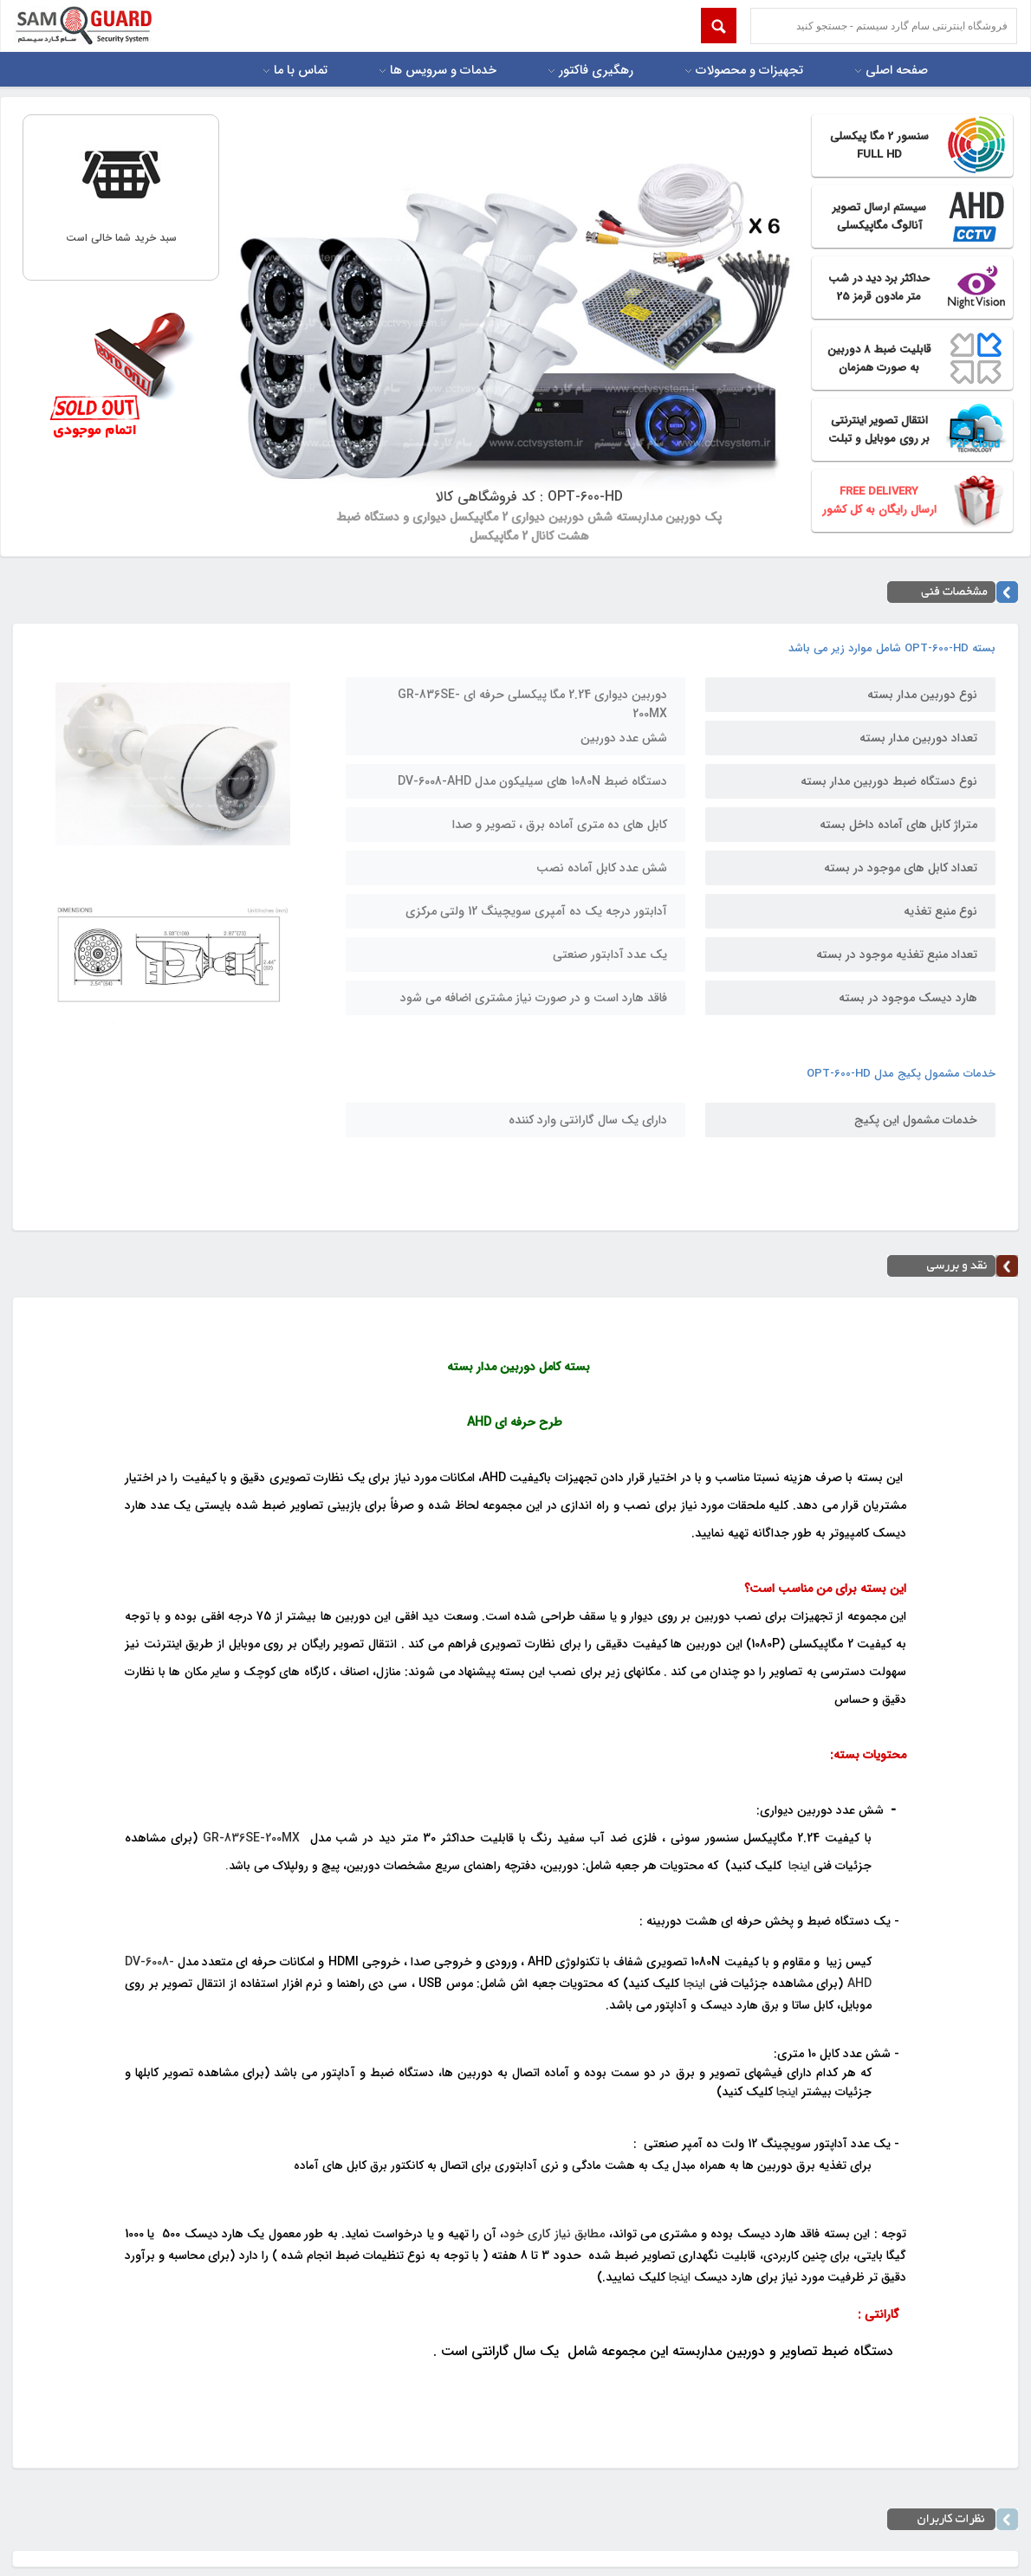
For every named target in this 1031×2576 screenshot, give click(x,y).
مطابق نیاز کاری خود (554, 2233)
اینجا (799, 1865)
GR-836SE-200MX (251, 1838)
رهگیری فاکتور (596, 71)
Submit (718, 25)
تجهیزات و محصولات (749, 71)
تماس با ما (300, 71)
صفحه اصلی (897, 71)
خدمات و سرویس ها (443, 71)
